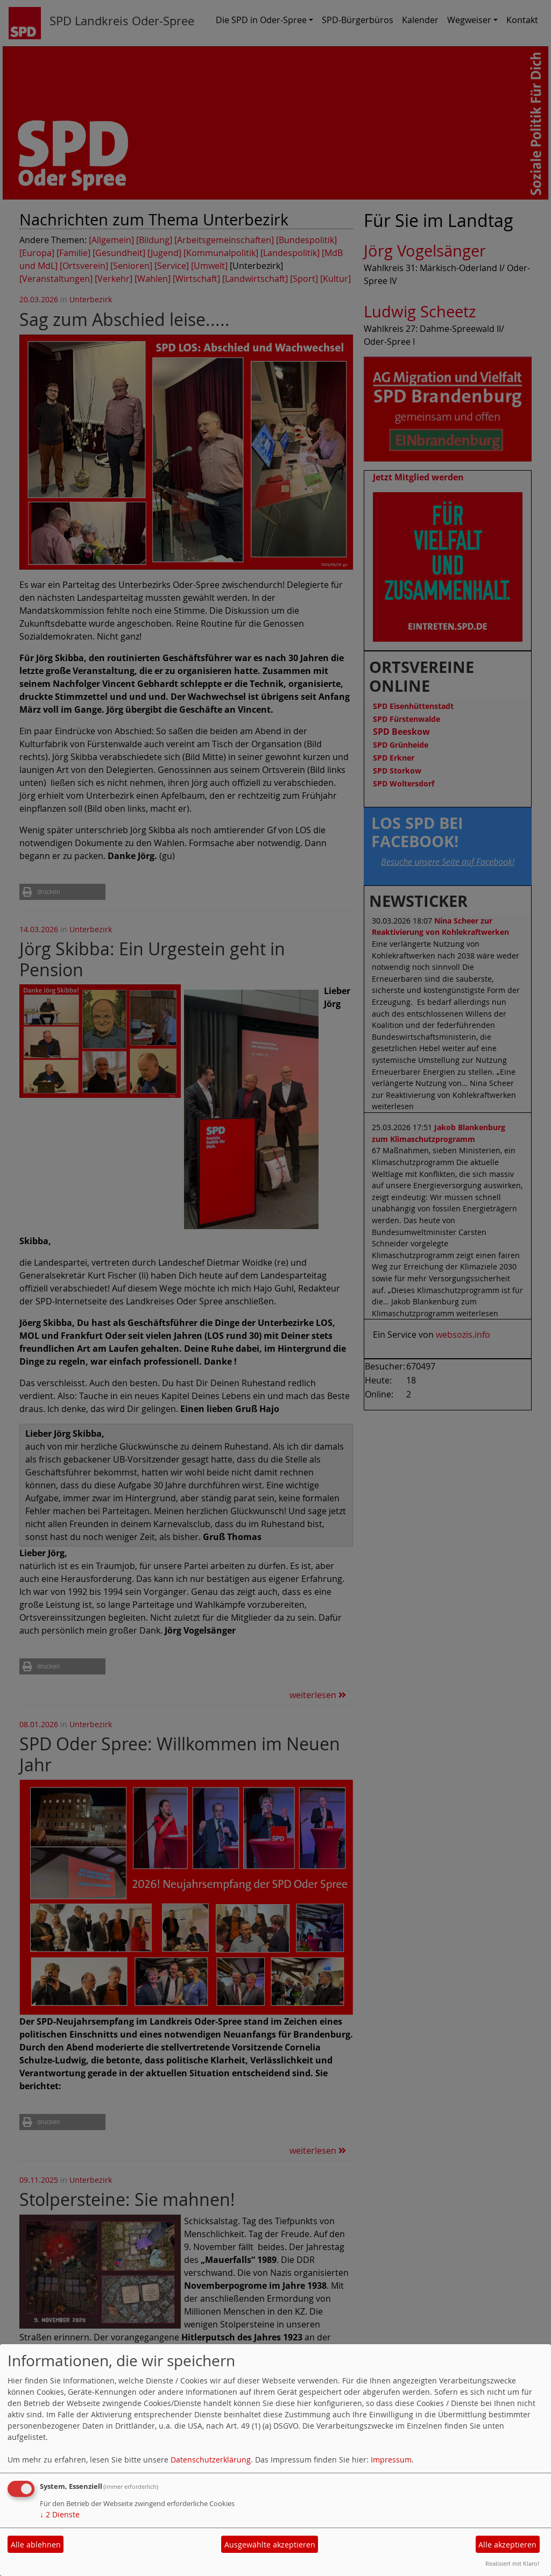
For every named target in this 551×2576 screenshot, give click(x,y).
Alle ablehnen (36, 2544)
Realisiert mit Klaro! (512, 2563)
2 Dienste (60, 2514)
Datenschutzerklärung (211, 2459)
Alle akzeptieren (507, 2544)
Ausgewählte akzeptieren (269, 2544)
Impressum (391, 2459)
